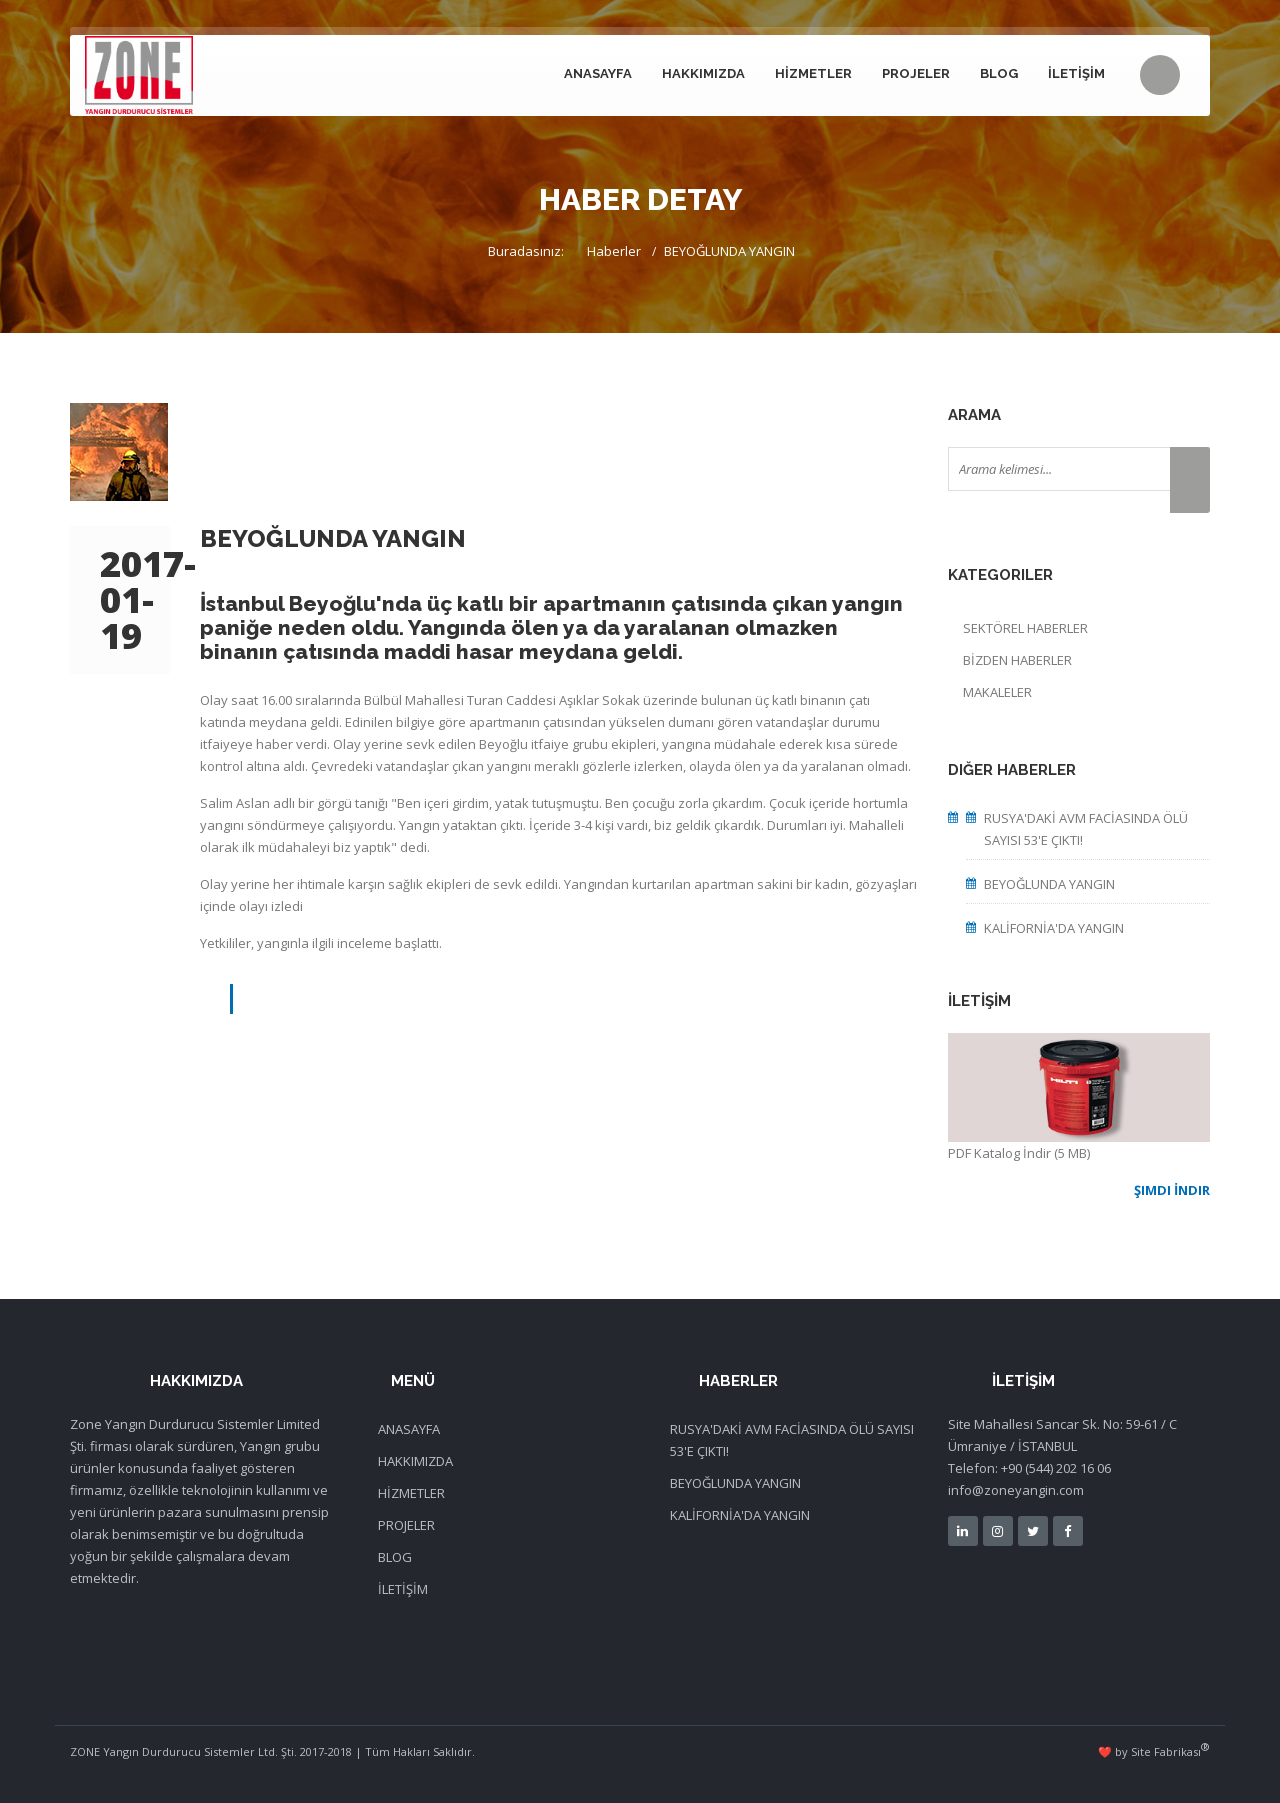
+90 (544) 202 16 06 (1056, 1468)
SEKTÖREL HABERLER (1025, 628)
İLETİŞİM (1076, 73)
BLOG (999, 73)
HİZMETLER (813, 73)
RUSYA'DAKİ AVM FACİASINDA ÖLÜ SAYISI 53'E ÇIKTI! (1086, 829)
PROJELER (916, 73)
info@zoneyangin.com (1016, 1490)
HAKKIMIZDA (703, 73)
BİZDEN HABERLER (1017, 660)
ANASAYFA (598, 73)
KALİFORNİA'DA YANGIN (1054, 928)
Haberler (614, 251)
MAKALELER (997, 692)
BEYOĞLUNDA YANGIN (1049, 884)
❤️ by (1154, 1749)
